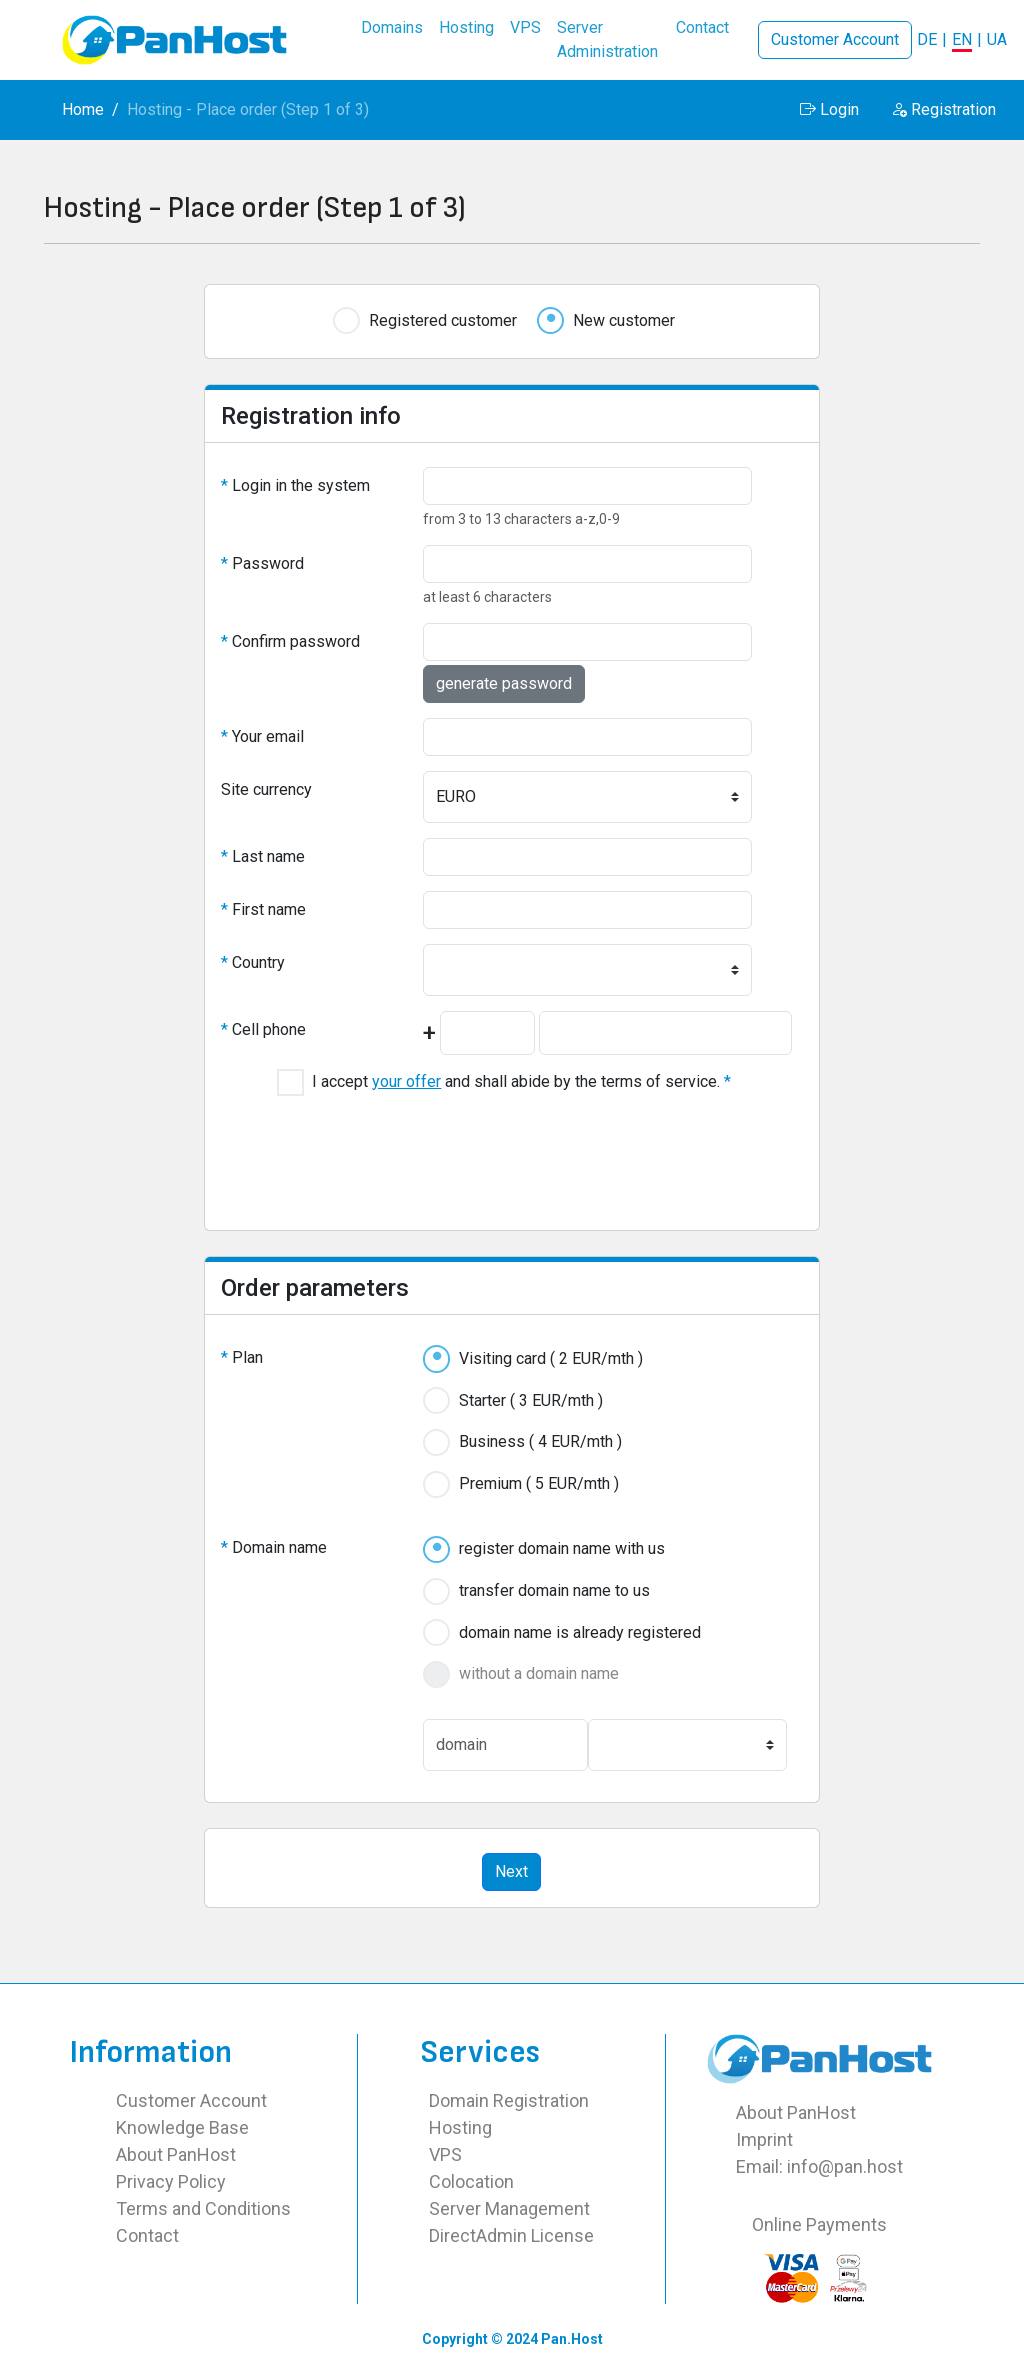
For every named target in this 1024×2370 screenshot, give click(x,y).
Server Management (509, 2208)
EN (962, 39)
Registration (943, 109)
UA (997, 39)
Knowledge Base (182, 2127)
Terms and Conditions (203, 2208)
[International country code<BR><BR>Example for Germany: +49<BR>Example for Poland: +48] (487, 1033)
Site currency (266, 789)
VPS (445, 2154)
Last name (263, 856)
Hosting (460, 2127)
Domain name (274, 1547)
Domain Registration (509, 2100)
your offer (406, 1081)
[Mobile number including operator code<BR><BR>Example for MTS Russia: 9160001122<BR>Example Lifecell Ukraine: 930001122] (665, 1033)
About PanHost (176, 2154)
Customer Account (835, 39)
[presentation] (512, 1151)
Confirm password (290, 641)
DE (927, 39)
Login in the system (295, 485)
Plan (242, 1357)
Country (253, 962)
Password (262, 563)
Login (829, 109)
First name (263, 909)
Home (83, 109)
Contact (147, 2235)
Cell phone (263, 1029)
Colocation (471, 2181)
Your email (262, 736)
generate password (504, 683)
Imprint (764, 2139)
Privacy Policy (171, 2181)
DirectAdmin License (511, 2235)
